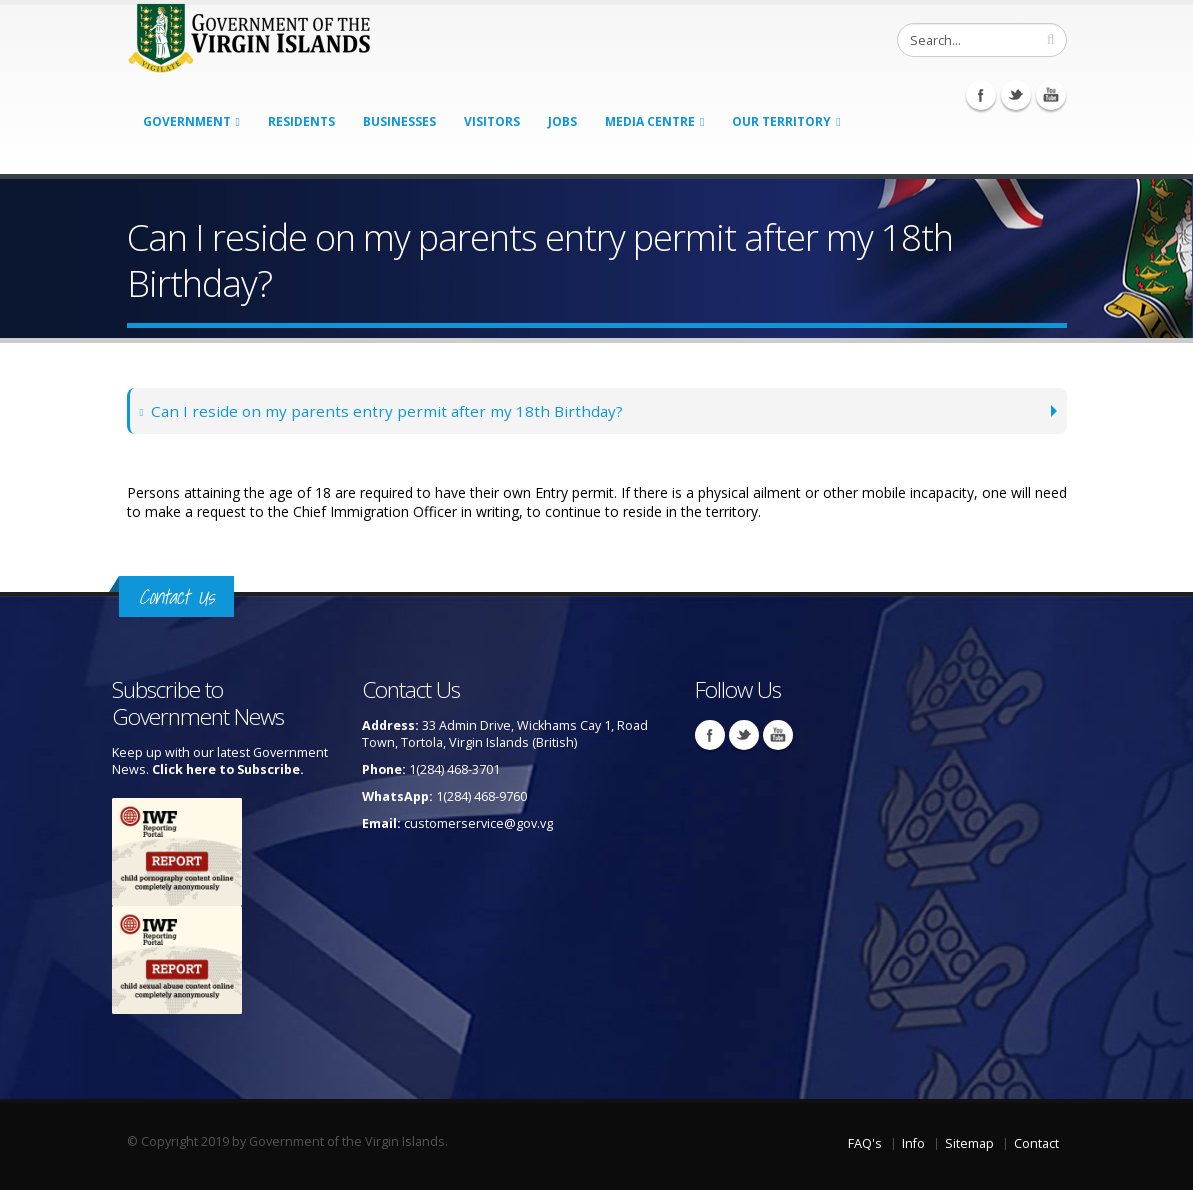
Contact (1036, 1143)
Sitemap (969, 1143)
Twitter (1016, 95)
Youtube (1051, 95)
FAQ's (865, 1143)
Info (913, 1143)
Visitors (492, 121)
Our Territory (781, 121)
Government (187, 121)
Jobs (562, 121)
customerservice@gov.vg (478, 823)
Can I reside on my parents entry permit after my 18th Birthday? (382, 410)
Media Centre (650, 121)
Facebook (981, 95)
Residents (301, 121)
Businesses (399, 121)
